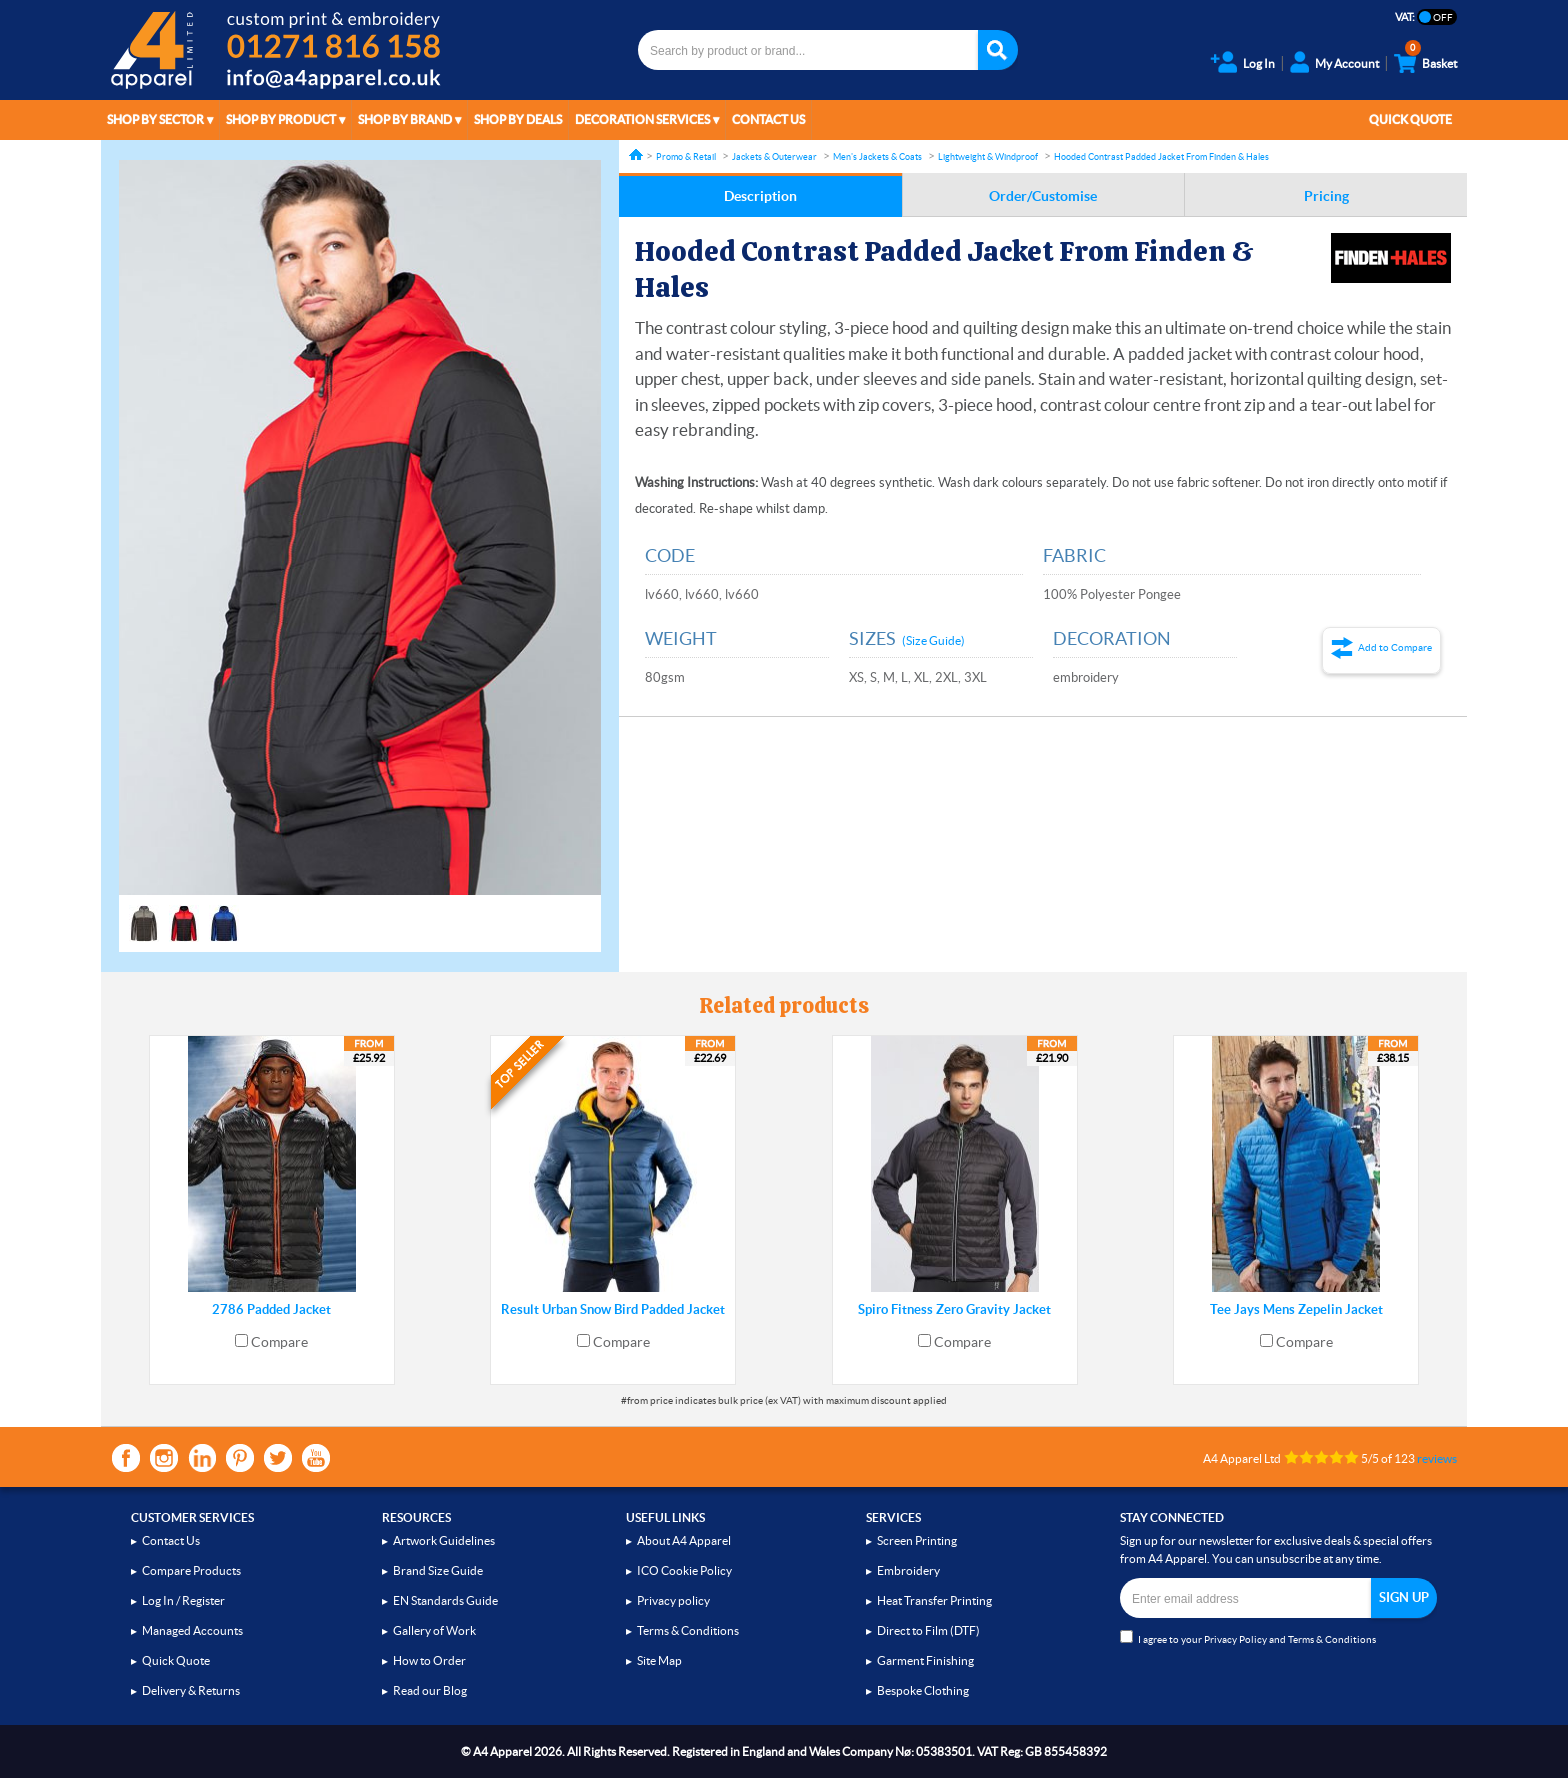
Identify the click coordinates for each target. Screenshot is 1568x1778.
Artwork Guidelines (444, 1540)
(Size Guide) (933, 640)
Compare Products (191, 1570)
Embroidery (908, 1570)
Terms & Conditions (688, 1630)
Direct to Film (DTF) (928, 1630)
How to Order (429, 1660)
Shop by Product (281, 119)
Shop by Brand (405, 119)
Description (760, 196)
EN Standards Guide (445, 1600)
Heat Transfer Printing (934, 1600)
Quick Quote (1410, 119)
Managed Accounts (192, 1630)
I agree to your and (1248, 1637)
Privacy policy (673, 1600)
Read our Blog (430, 1690)
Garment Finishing (925, 1660)
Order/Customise (1043, 196)
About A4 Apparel (684, 1540)
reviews (1437, 1458)
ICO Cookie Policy (684, 1570)
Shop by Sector (155, 119)
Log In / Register (183, 1600)
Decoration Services (642, 119)
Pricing (1326, 196)
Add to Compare (1395, 647)
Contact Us (768, 119)
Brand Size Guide (438, 1570)
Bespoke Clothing (923, 1690)
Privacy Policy (1235, 1639)
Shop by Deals (518, 119)
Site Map (659, 1660)
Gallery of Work (434, 1630)
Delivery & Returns (191, 1690)
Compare (279, 1342)
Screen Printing (917, 1540)
